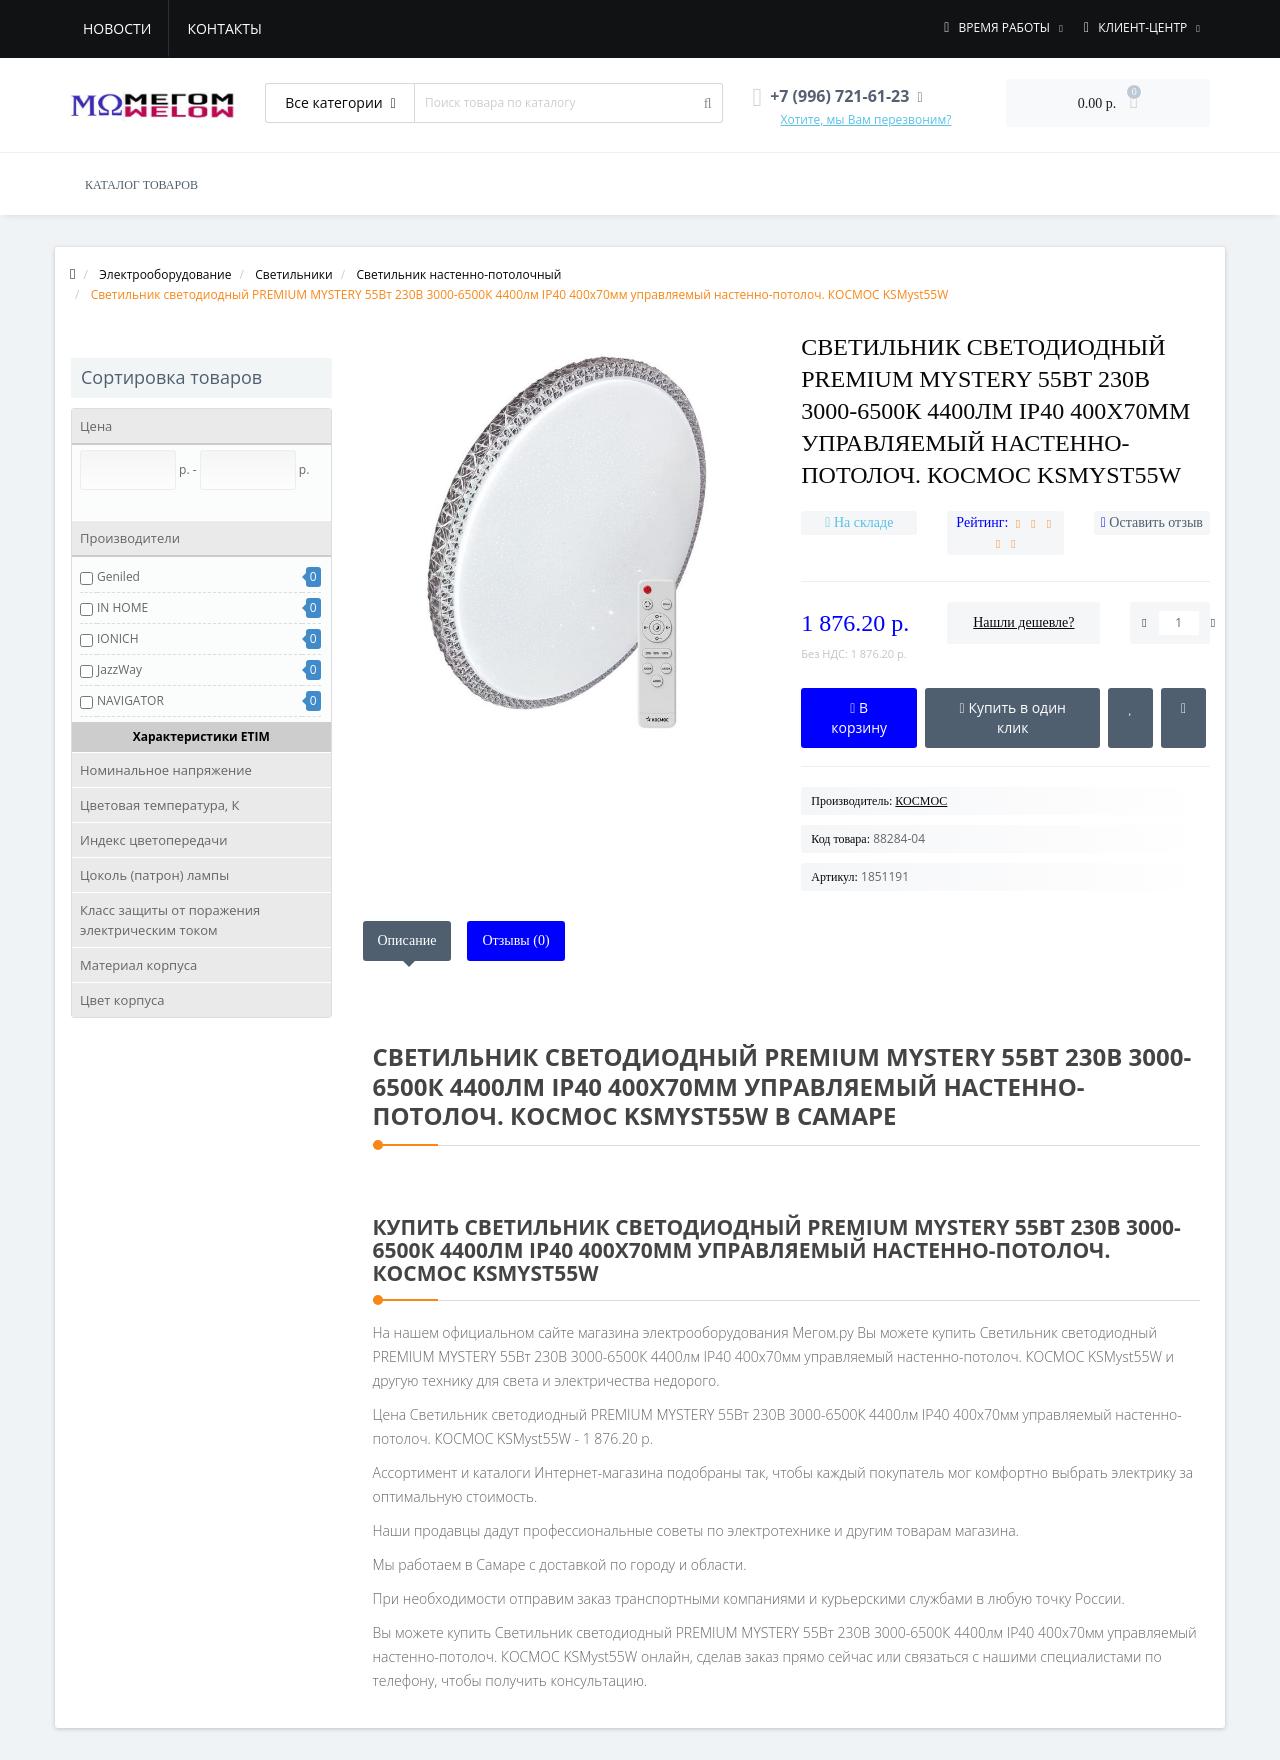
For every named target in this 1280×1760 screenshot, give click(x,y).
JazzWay (119, 669)
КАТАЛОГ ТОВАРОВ (141, 185)
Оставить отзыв (1156, 522)
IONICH (117, 638)
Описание (407, 940)
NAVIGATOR (130, 700)
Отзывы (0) (515, 940)
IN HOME (122, 607)
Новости (117, 28)
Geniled (118, 576)
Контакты (224, 28)
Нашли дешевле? (1023, 622)
